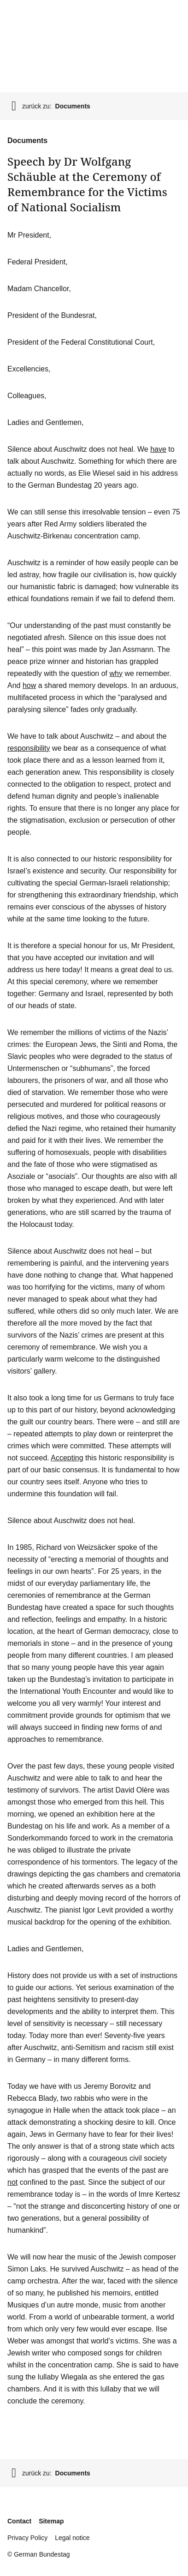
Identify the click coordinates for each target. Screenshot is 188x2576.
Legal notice (72, 2537)
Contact (19, 2521)
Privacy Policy (27, 2537)
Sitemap (51, 2521)
